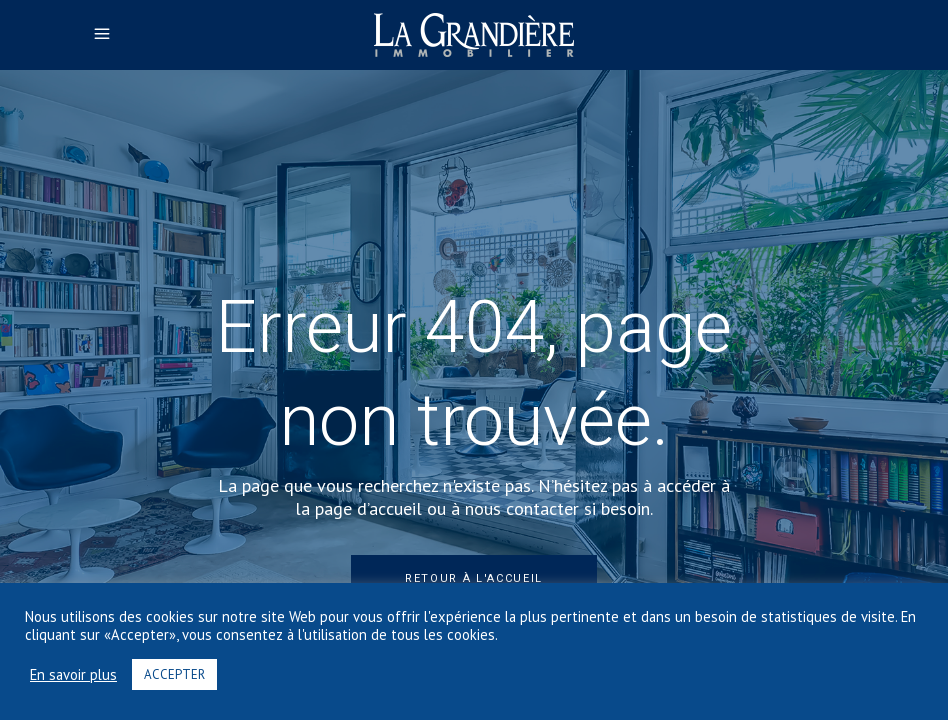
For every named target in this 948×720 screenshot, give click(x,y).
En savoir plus (73, 675)
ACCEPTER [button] (174, 674)
